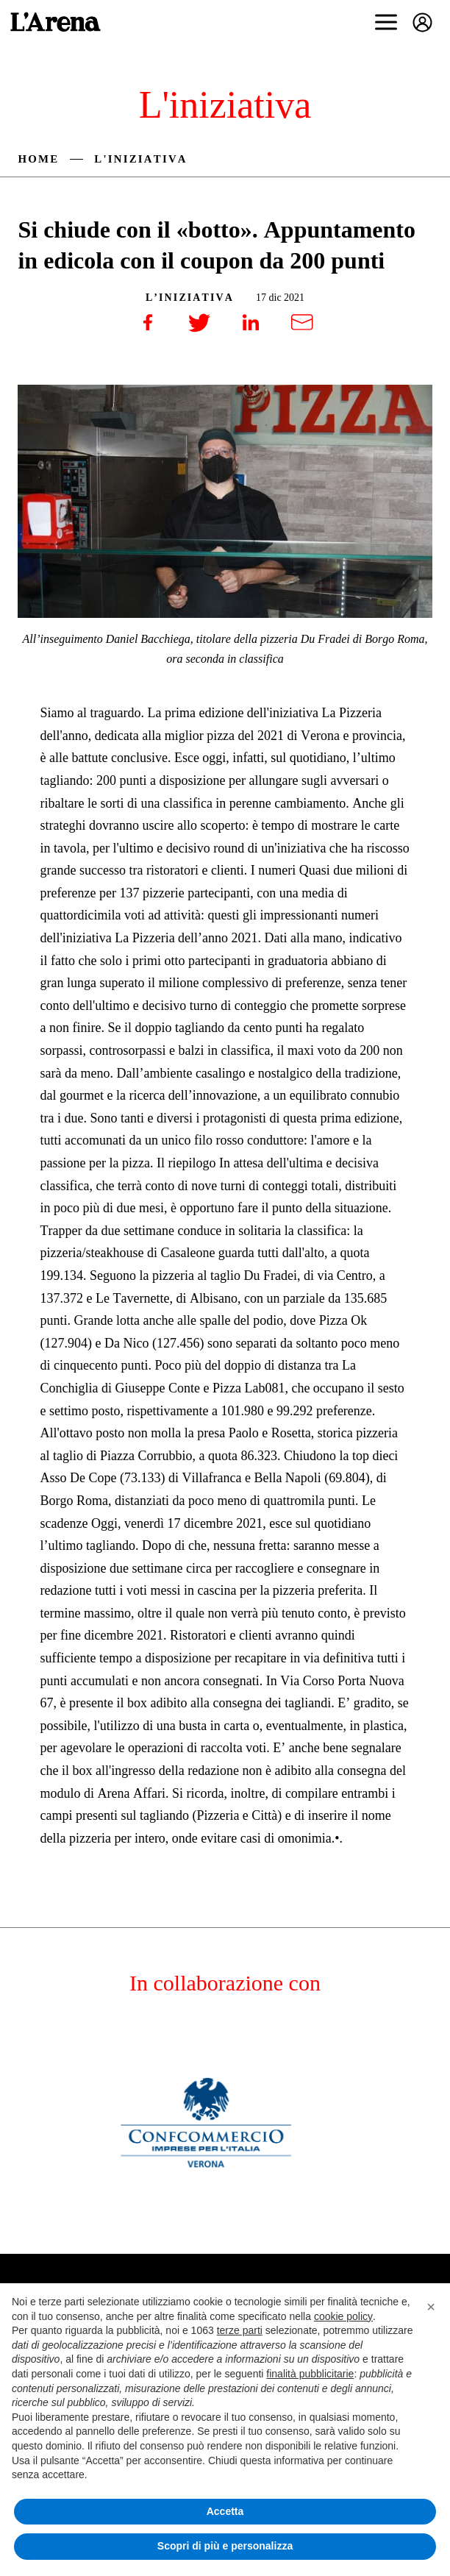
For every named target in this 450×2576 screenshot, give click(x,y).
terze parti (239, 2330)
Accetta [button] (225, 2511)
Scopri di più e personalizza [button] (225, 2546)
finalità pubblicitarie (310, 2374)
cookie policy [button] (343, 2316)
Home (38, 159)
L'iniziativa (140, 159)
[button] (431, 2307)
